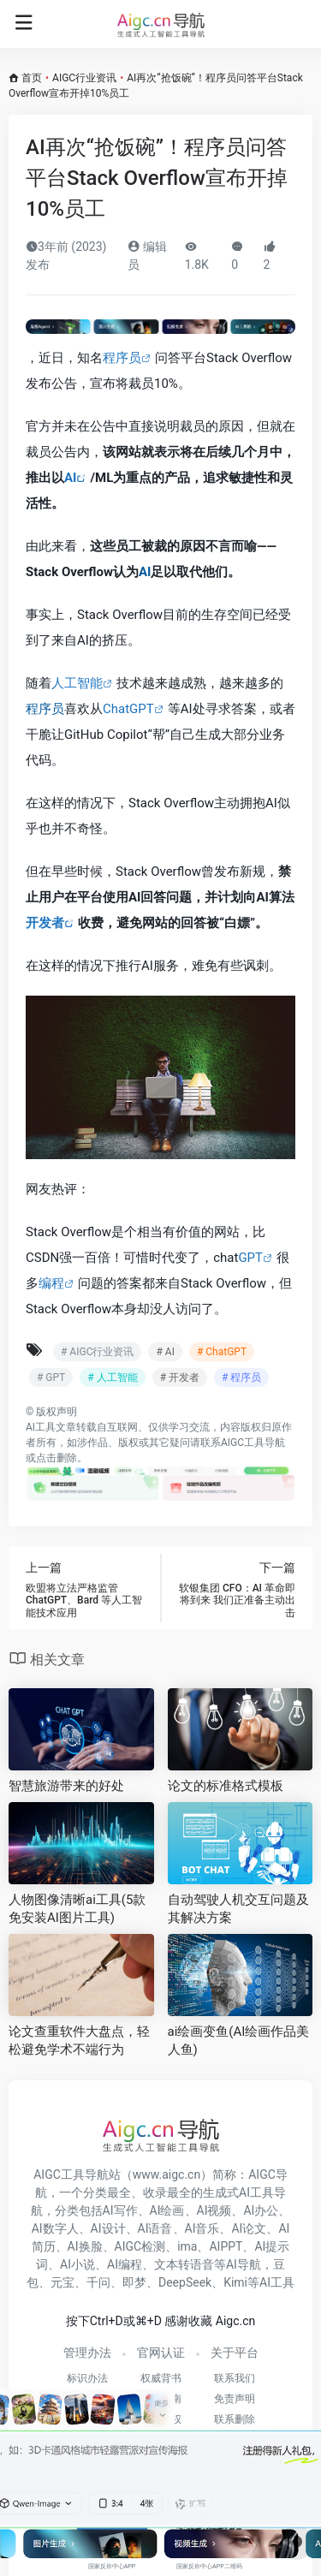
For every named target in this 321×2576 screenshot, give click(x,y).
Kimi (235, 2282)
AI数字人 (55, 2228)
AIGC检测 (140, 2246)
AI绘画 (167, 2210)
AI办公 (260, 2210)
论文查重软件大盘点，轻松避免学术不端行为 (79, 2040)
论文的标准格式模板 (225, 1786)
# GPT (51, 1377)
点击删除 (56, 1458)
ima (187, 2246)
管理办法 (87, 2352)
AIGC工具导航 (253, 1443)
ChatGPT (128, 709)
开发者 (45, 923)
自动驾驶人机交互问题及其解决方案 (238, 1908)
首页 (31, 78)
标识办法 (87, 2378)
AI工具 (41, 1427)
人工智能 (77, 683)
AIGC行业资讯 (84, 78)
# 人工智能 (112, 1377)
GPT (250, 1257)
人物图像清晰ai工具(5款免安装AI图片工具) (77, 1908)
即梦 (134, 2282)
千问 (98, 2282)
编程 (51, 1283)
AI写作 (120, 2210)
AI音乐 (202, 2228)
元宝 (62, 2282)
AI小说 (77, 2264)
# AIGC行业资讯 (97, 1352)
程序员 (122, 358)
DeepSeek (184, 2282)
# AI (165, 1352)
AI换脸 (85, 2246)
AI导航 (243, 2264)
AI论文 (248, 2228)
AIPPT (225, 2246)
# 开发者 (179, 1377)
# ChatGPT (222, 1352)
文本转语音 (184, 2264)
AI (70, 477)
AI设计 (108, 2228)
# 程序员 (241, 1377)
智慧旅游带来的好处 (66, 1786)
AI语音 (155, 2228)
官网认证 (161, 2352)
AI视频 (214, 2210)
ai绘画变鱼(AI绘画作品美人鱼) (239, 2040)
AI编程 (124, 2264)
